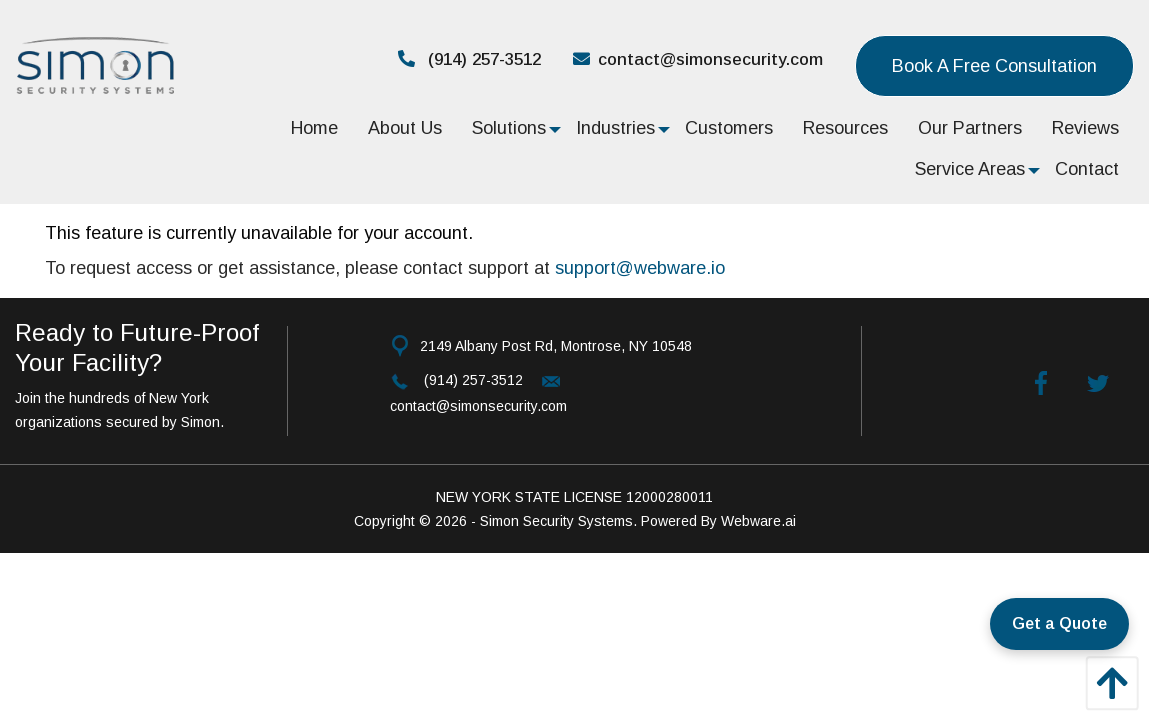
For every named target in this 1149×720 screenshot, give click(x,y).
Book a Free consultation (994, 66)
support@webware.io (640, 268)
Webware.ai (758, 521)
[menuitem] (314, 127)
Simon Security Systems (556, 521)
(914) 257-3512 (469, 59)
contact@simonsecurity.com (698, 59)
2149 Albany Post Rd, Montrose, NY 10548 (556, 346)
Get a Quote (1059, 623)
